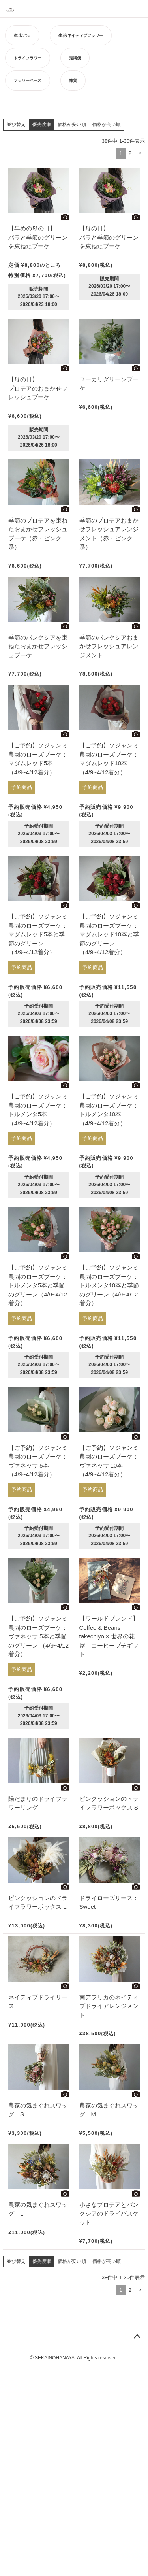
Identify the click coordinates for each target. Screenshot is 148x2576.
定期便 (75, 58)
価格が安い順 (72, 124)
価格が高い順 (106, 124)
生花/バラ (22, 35)
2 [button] (130, 153)
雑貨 (73, 80)
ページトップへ (137, 2337)
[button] (140, 153)
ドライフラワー (27, 58)
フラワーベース (27, 80)
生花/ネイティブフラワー (80, 35)
